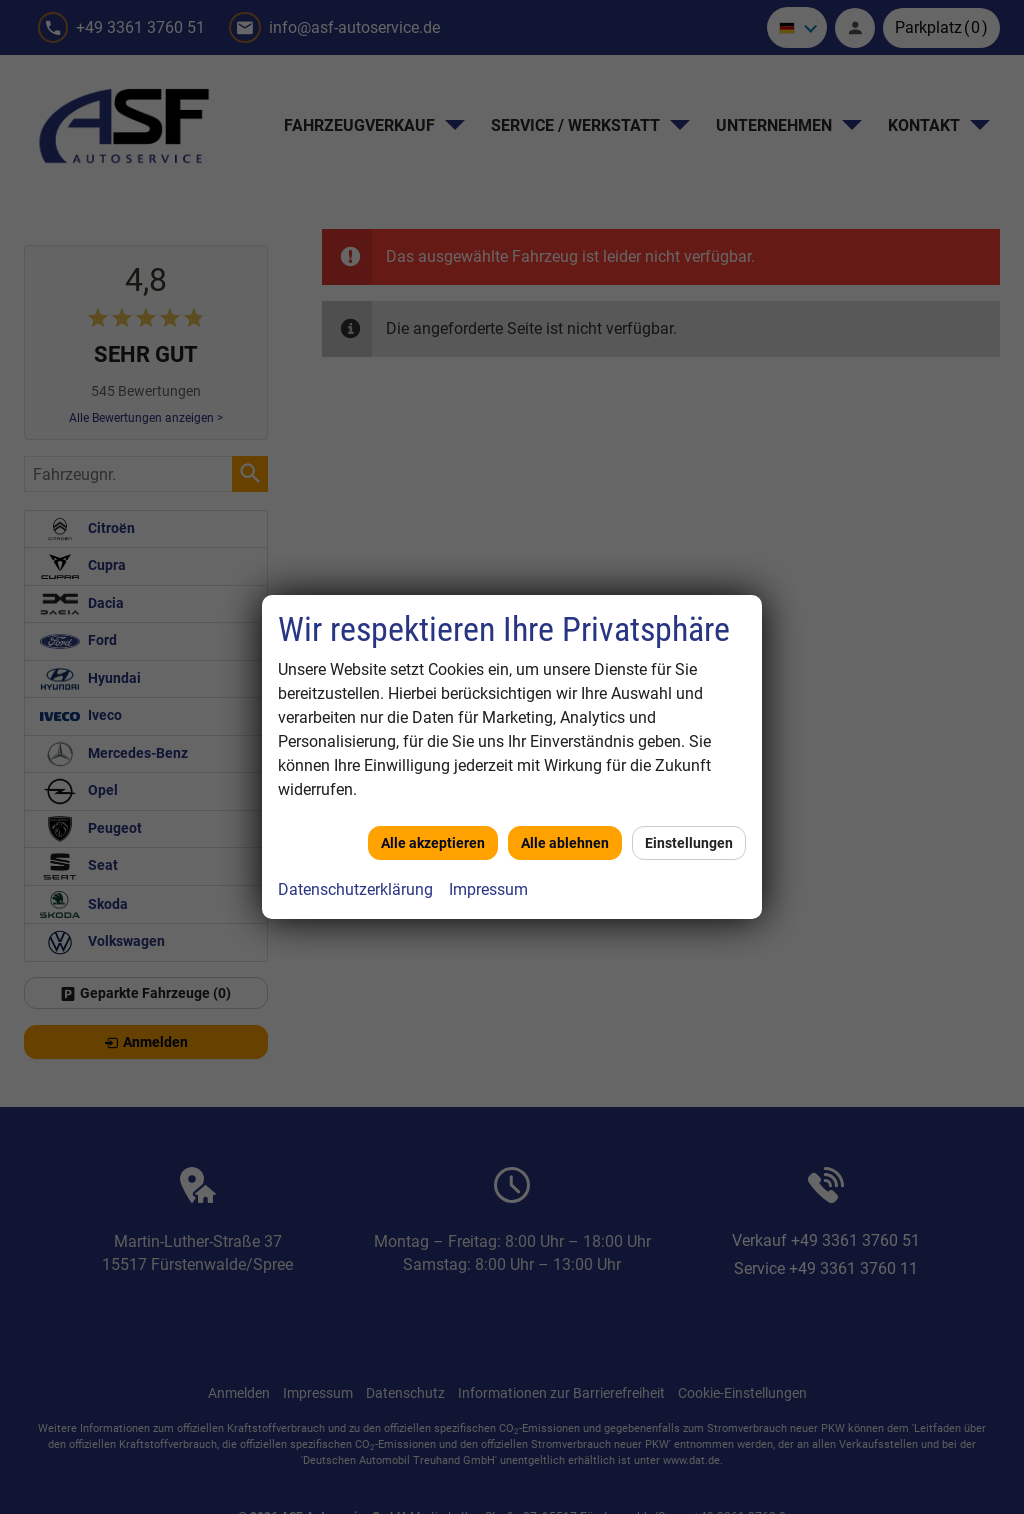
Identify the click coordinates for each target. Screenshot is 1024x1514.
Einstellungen (689, 843)
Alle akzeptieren (433, 843)
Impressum (488, 889)
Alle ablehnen (565, 843)
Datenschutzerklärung (355, 889)
